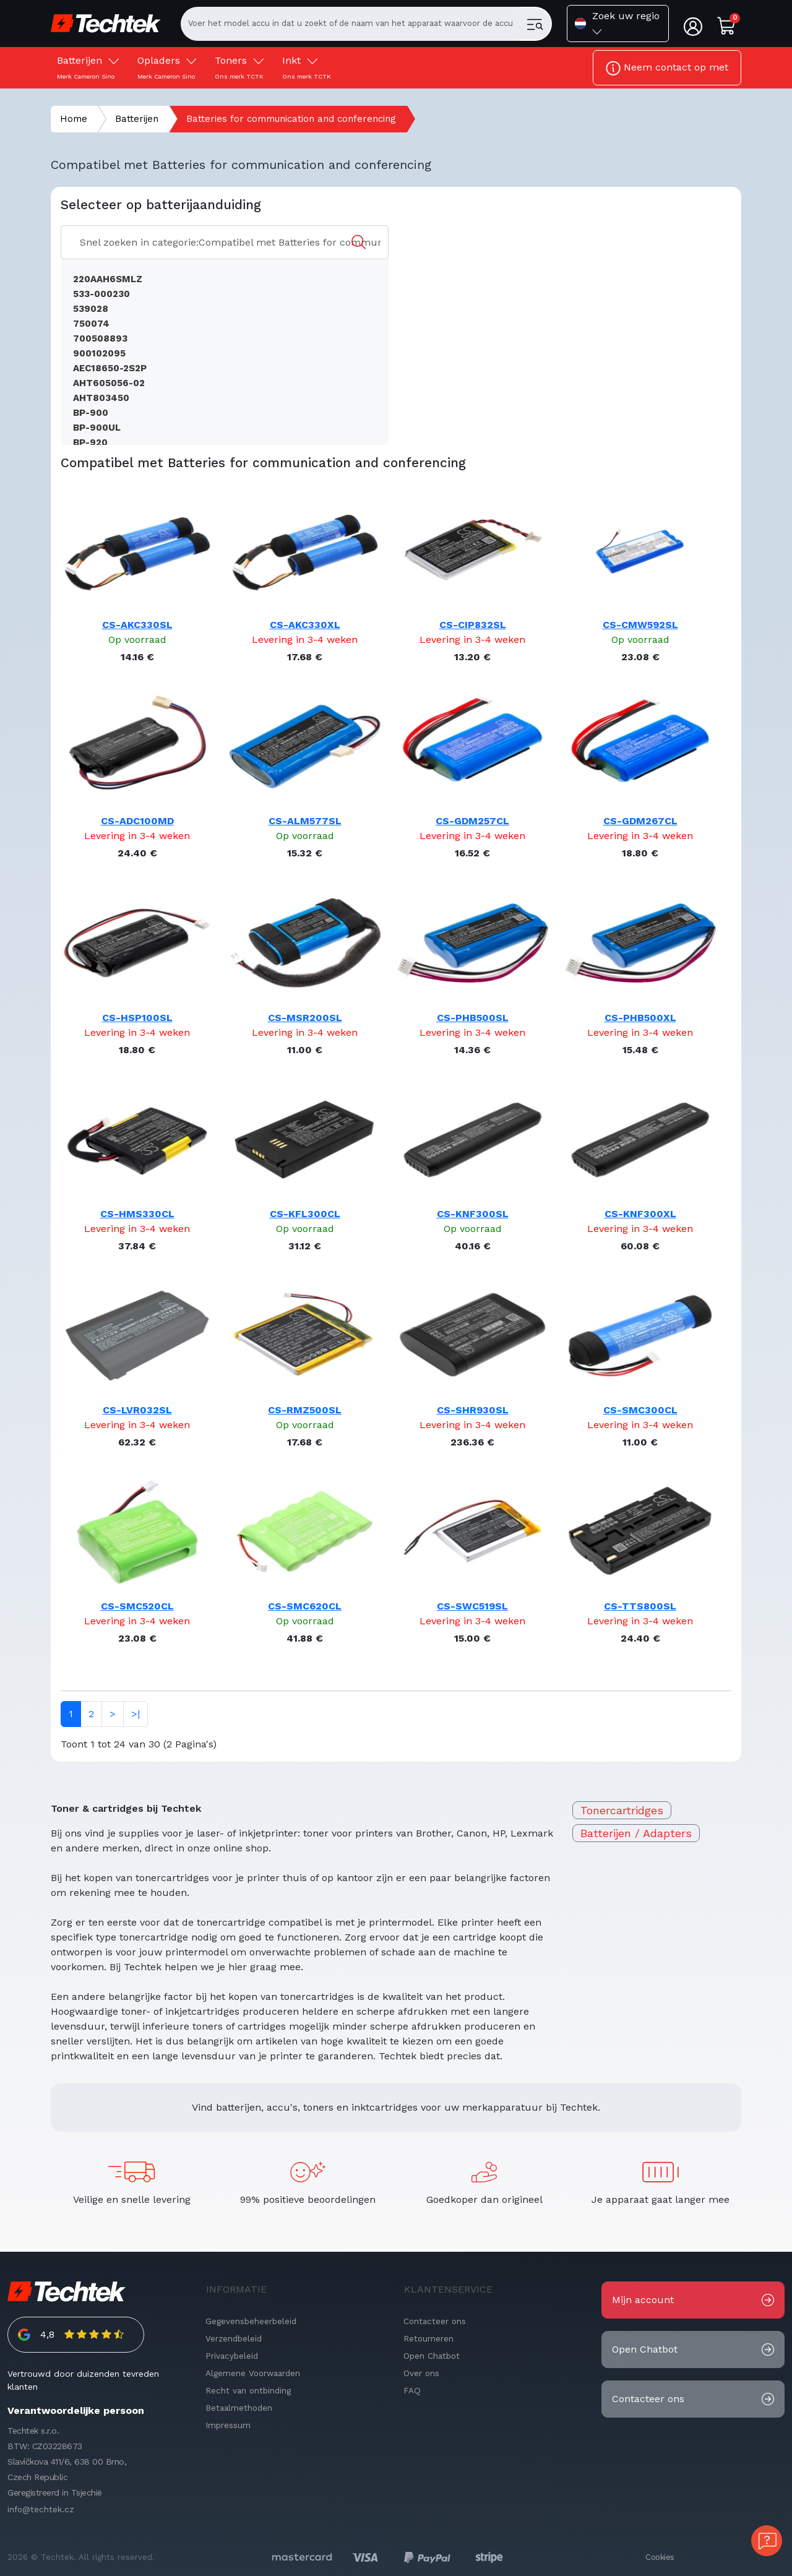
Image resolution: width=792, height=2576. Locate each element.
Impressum (228, 2425)
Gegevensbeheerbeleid (250, 2321)
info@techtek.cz (40, 2509)
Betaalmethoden (238, 2408)
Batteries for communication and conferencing (291, 118)
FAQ (412, 2390)
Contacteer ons (434, 2321)
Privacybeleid (231, 2356)
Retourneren (428, 2338)
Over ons (421, 2373)
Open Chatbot (431, 2356)
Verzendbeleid (233, 2338)
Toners (239, 67)
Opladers (167, 67)
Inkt (306, 67)
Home (73, 118)
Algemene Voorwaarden (252, 2373)
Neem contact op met (667, 68)
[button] (618, 23)
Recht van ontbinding (248, 2390)
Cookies (659, 2557)
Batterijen (88, 67)
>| (135, 1714)
